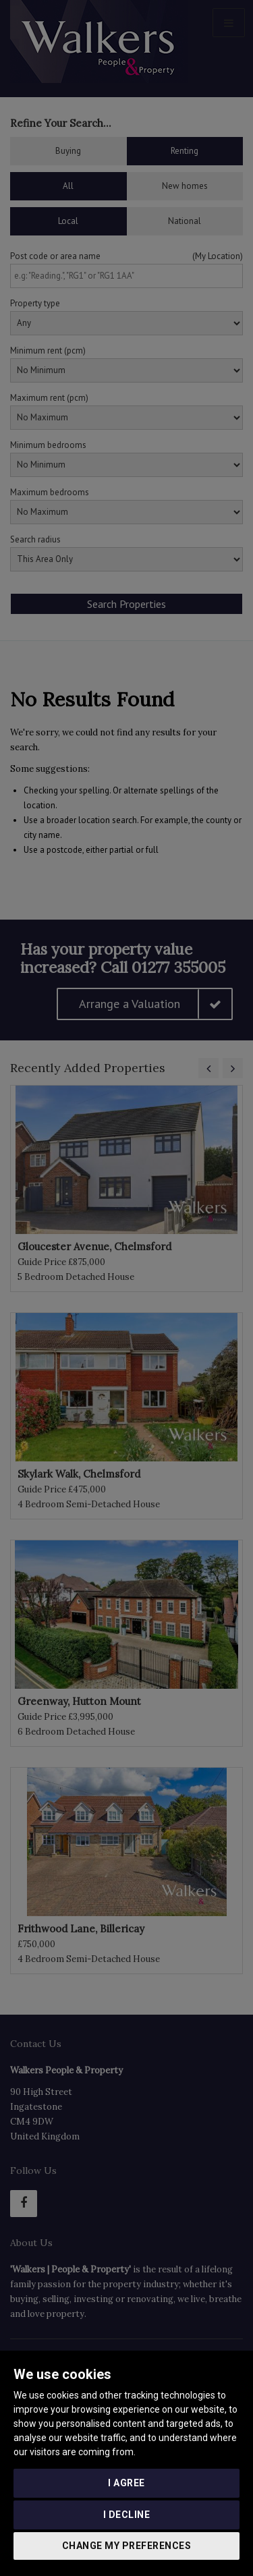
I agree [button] (126, 2482)
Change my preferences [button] (127, 2545)
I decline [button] (126, 2514)
